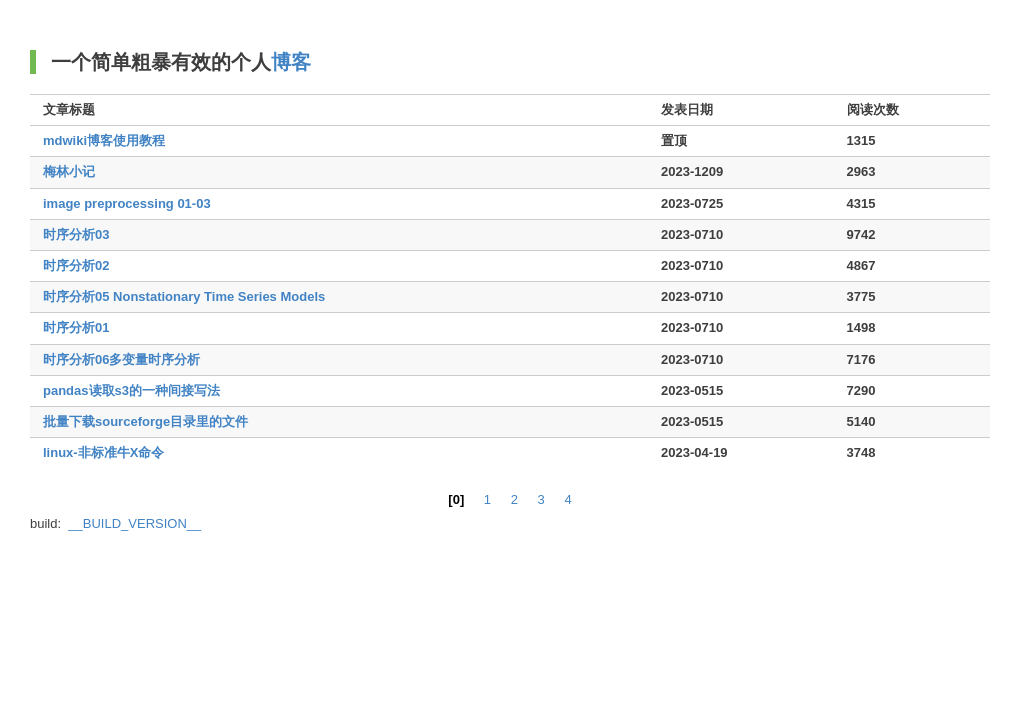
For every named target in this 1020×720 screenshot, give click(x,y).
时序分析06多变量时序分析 (121, 359)
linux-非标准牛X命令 (103, 452)
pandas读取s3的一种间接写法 (131, 390)
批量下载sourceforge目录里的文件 (145, 421)
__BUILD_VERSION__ (134, 523)
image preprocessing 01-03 (127, 203)
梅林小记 (69, 171)
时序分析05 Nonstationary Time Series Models (184, 296)
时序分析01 (76, 327)
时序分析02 (76, 265)
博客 (291, 62)
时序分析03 (76, 234)
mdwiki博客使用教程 (104, 140)
